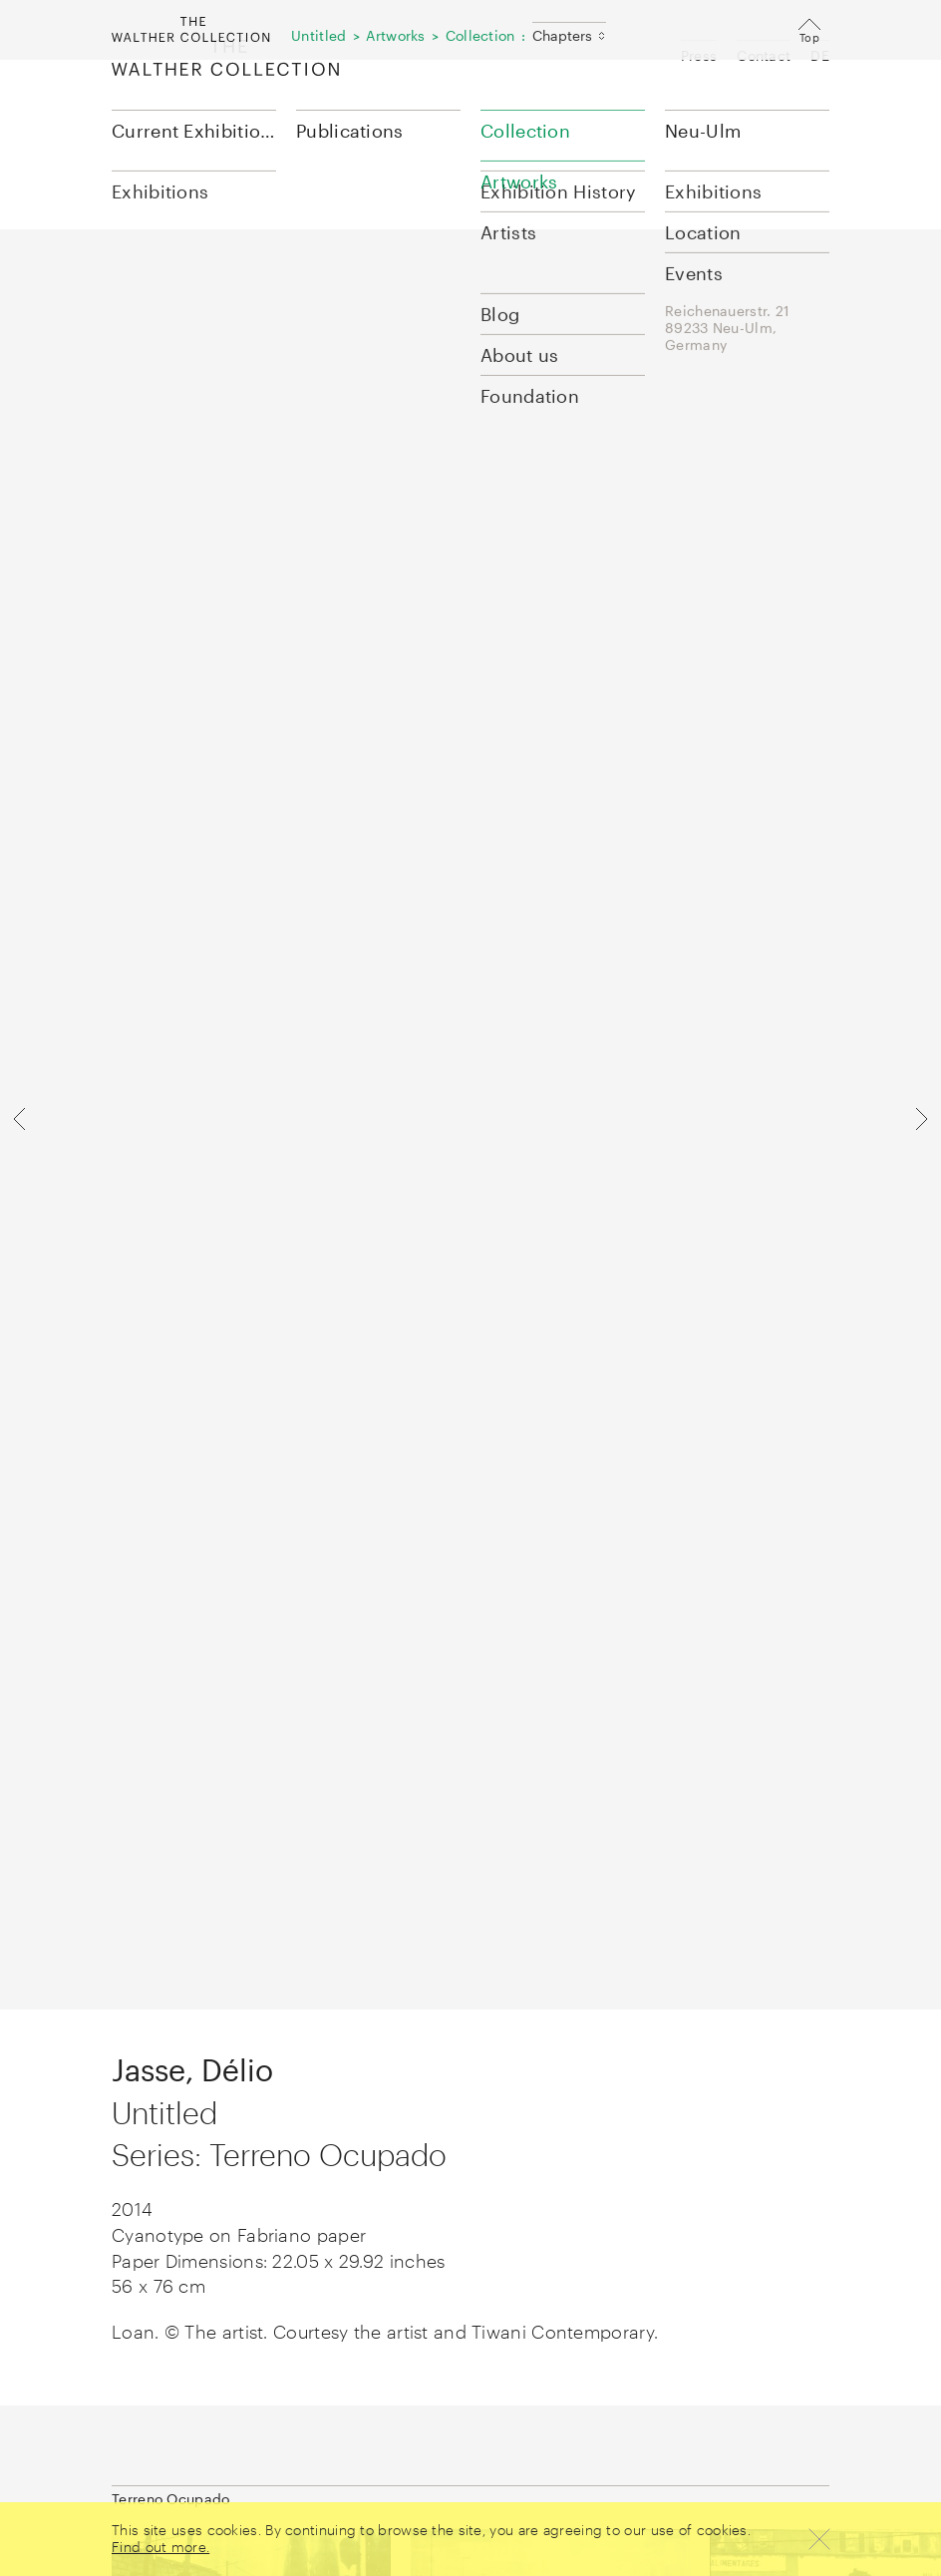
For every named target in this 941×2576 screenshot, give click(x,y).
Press (699, 55)
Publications (350, 131)
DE (819, 55)
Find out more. (160, 2546)
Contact (763, 55)
